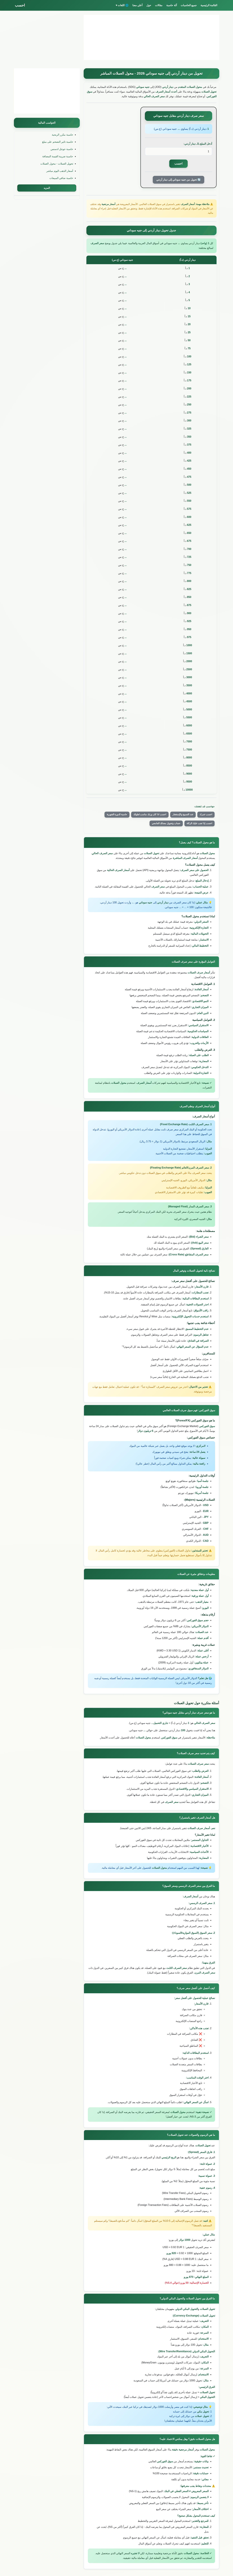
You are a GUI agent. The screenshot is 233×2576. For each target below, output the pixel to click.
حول (148, 5)
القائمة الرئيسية (209, 5)
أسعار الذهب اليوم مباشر (59, 171)
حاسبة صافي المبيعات (61, 178)
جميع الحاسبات (189, 5)
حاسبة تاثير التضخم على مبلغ (57, 141)
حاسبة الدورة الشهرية (117, 814)
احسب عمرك (206, 814)
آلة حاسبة (171, 5)
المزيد (47, 188)
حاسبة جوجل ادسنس (62, 149)
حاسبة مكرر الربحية (62, 134)
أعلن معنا (137, 5)
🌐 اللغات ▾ (122, 5)
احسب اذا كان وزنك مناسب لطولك (149, 814)
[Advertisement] (151, 37)
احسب (20, 5)
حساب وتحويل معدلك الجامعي (166, 823)
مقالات (158, 5)
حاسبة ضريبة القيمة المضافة (57, 156)
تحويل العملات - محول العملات (56, 163)
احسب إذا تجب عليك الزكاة (199, 823)
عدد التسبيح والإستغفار (182, 814)
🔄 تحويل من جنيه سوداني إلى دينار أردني (178, 179)
